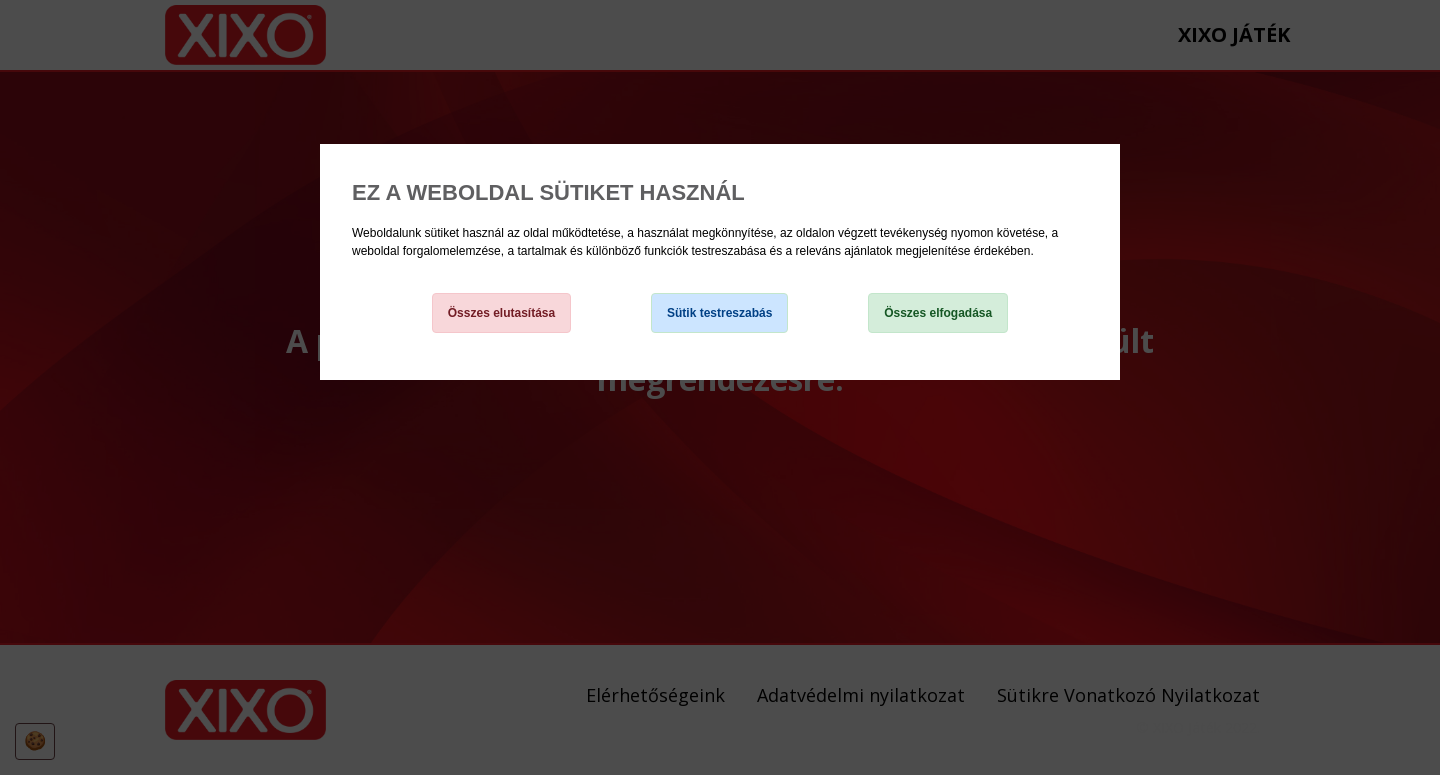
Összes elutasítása (501, 313)
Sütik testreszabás (719, 313)
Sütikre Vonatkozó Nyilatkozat (431, 269)
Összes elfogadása (938, 313)
